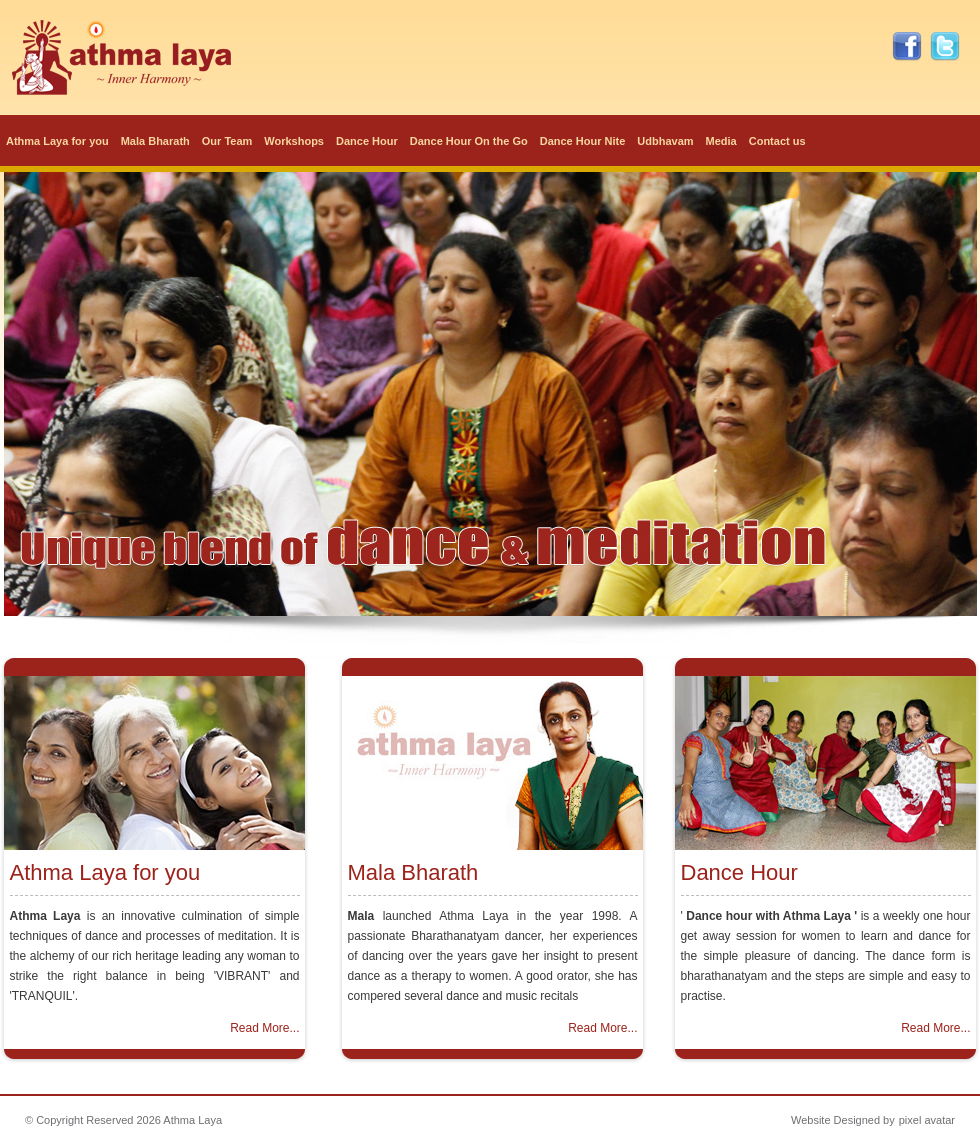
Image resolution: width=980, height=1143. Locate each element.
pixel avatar (927, 1120)
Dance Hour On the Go (469, 141)
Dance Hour (367, 141)
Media (721, 141)
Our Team (227, 141)
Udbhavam (665, 141)
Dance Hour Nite (583, 141)
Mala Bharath (155, 141)
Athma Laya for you (57, 141)
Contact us (777, 141)
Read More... (264, 1028)
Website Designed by (843, 1120)
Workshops (294, 141)
